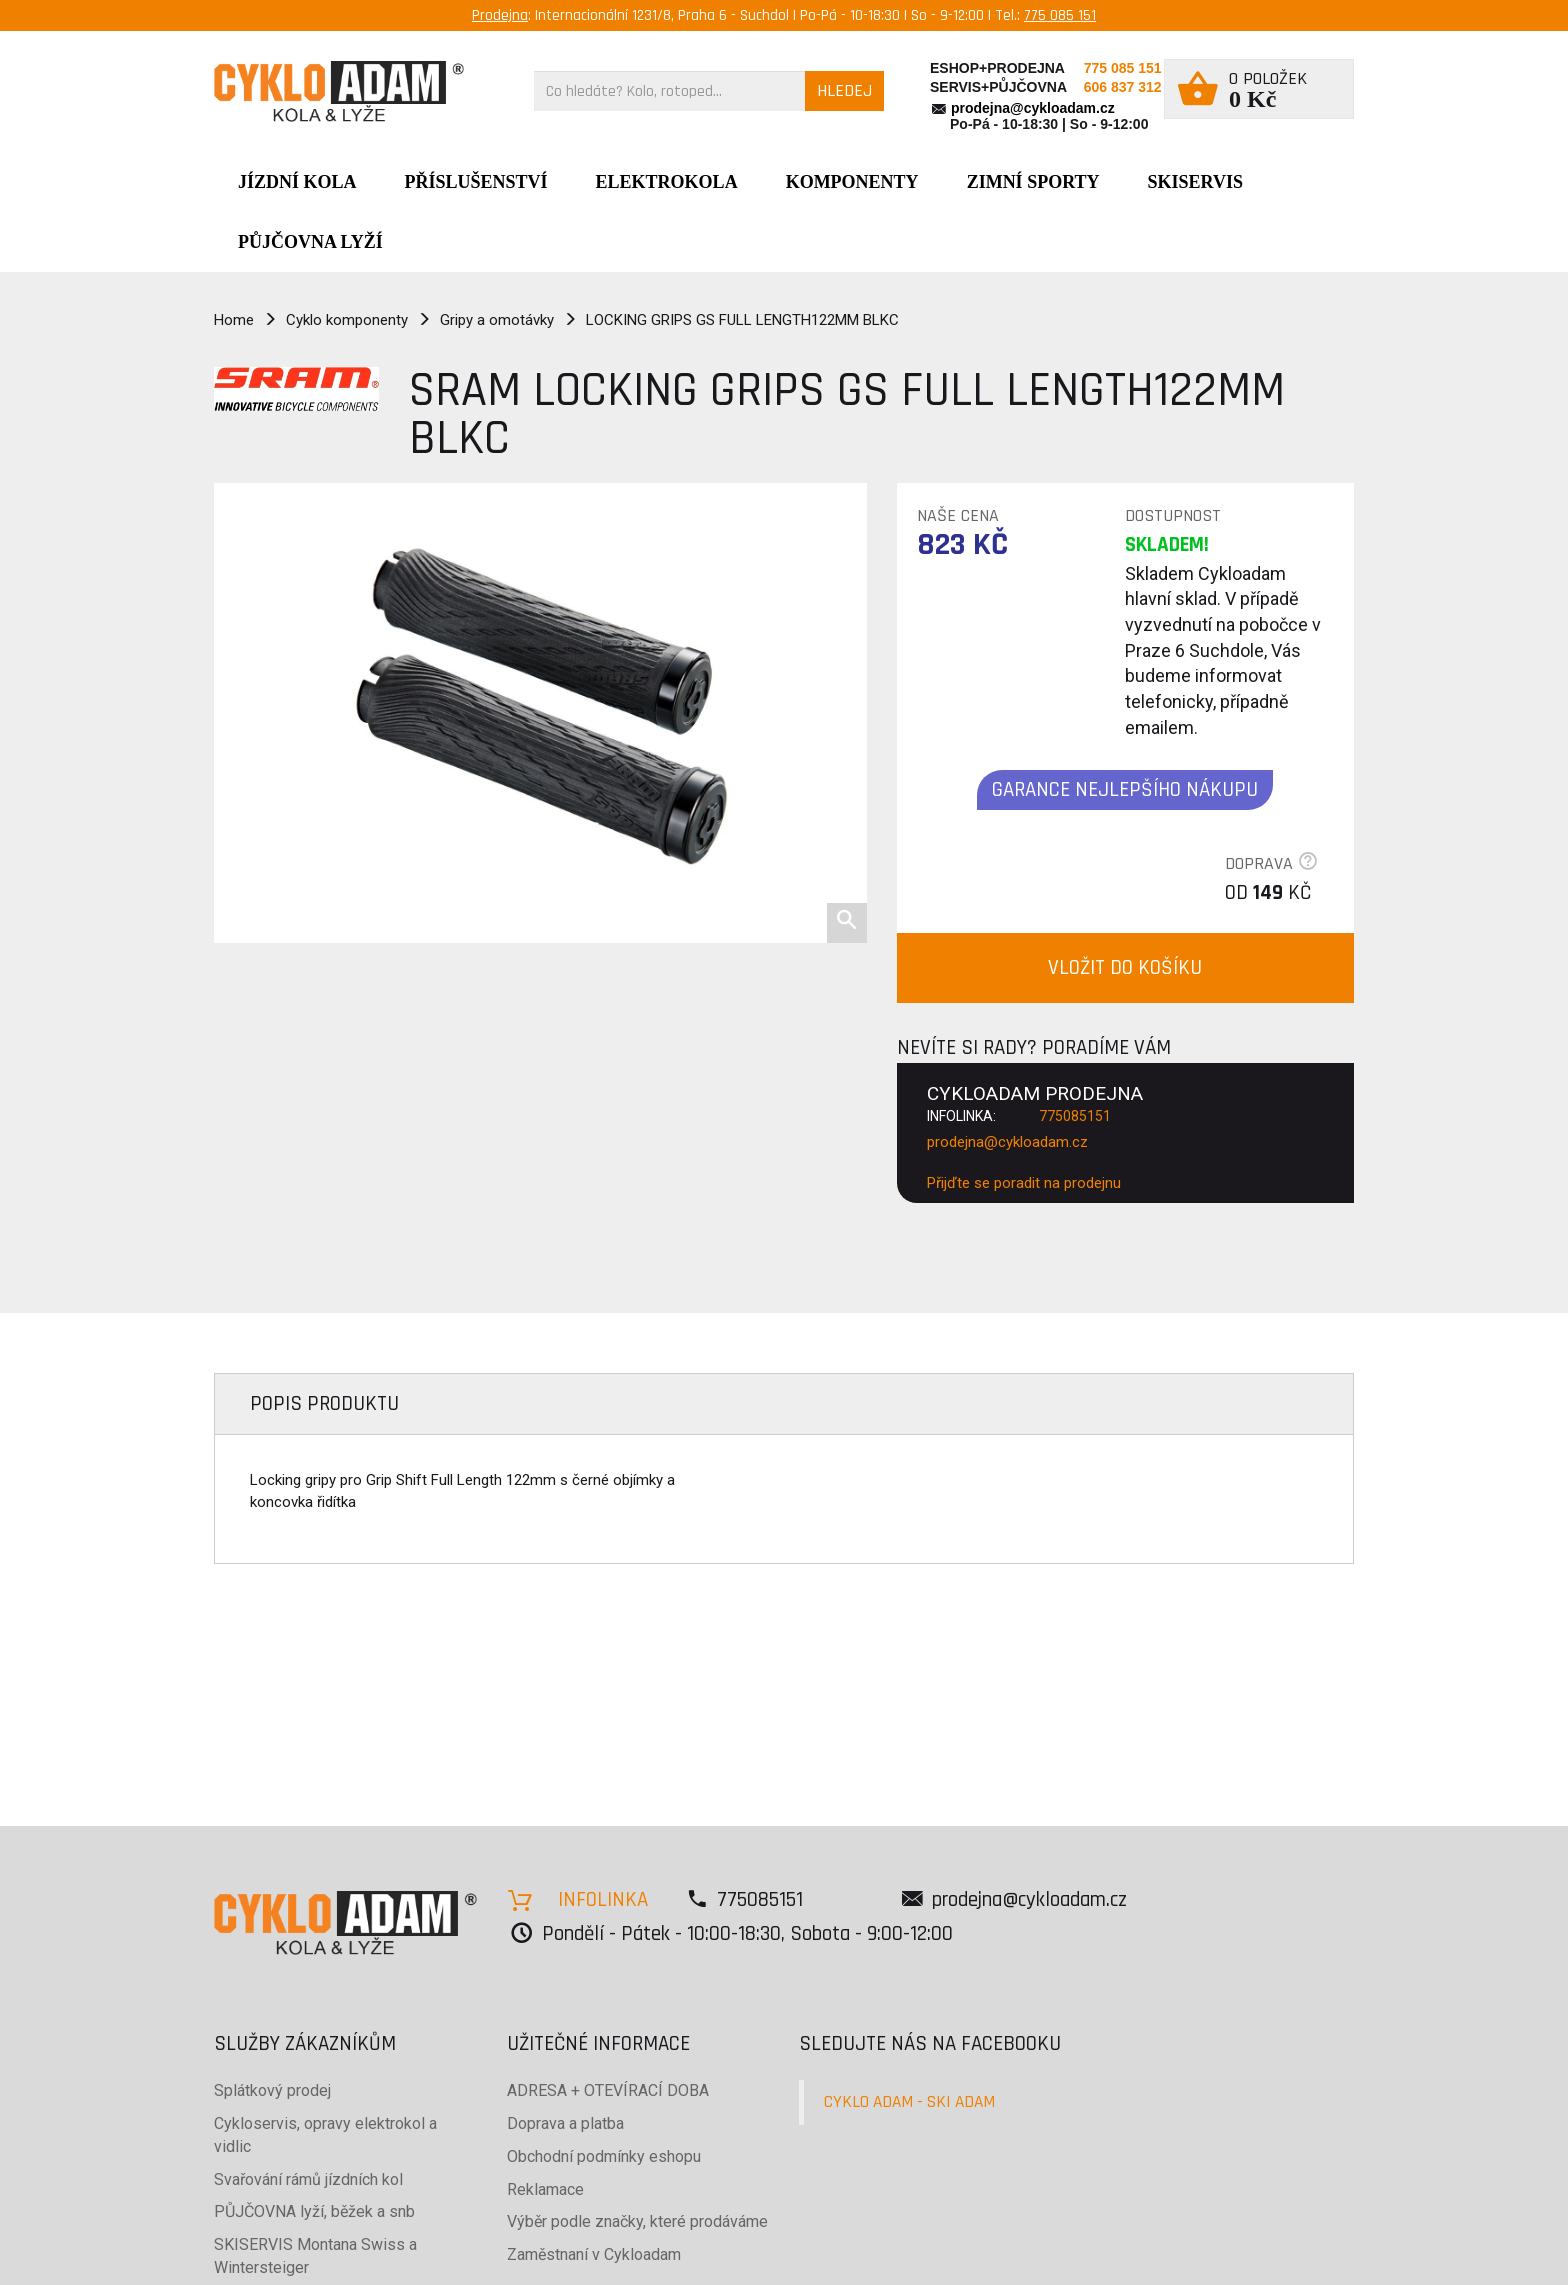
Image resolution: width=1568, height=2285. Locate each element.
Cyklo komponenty (347, 320)
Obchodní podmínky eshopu (604, 2156)
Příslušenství (476, 182)
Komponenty (852, 182)
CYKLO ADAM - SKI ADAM (909, 2102)
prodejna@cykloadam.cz (1033, 108)
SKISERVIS (1195, 182)
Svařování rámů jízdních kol (308, 2179)
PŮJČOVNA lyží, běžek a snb (314, 2211)
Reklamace (545, 2189)
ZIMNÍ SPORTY (1033, 182)
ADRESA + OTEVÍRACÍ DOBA (608, 2090)
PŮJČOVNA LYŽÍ (310, 242)
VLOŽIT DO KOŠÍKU (1125, 967)
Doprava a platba (565, 2123)
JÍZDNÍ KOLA (297, 182)
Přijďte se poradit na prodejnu (1024, 1183)
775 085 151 (1060, 15)
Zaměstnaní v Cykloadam (594, 2254)
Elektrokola (667, 182)
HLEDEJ (844, 90)
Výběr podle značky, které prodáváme (637, 2221)
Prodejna (500, 15)
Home (234, 320)
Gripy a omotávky (497, 320)
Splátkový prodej (272, 2090)
